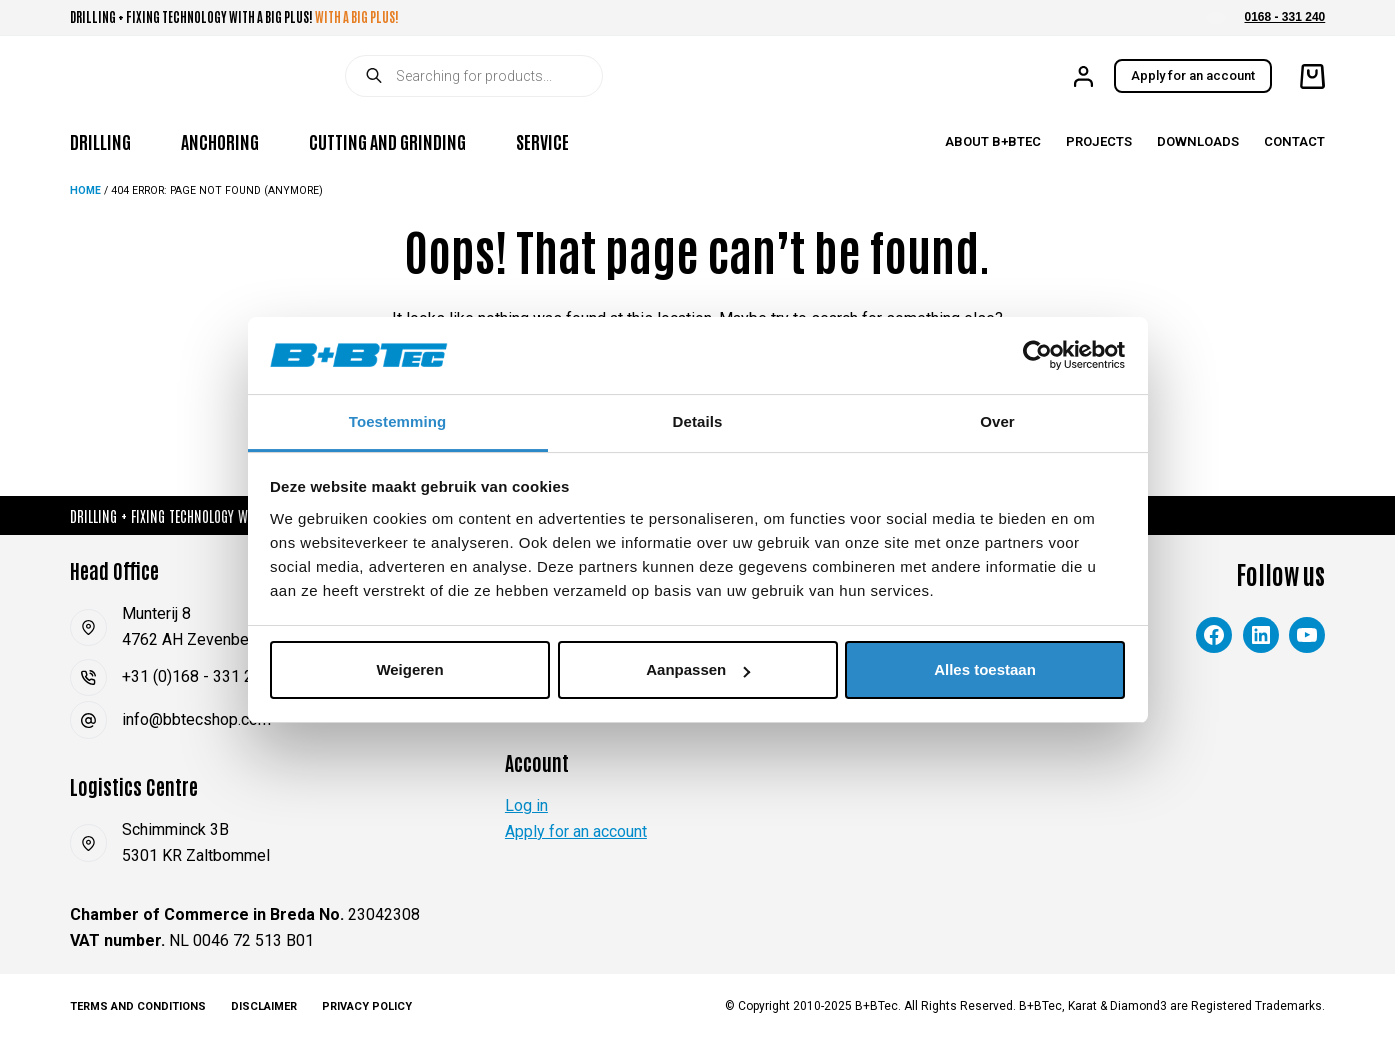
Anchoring (220, 141)
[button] (1216, 18)
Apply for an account (1193, 75)
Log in (526, 805)
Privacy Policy (367, 1006)
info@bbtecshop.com (196, 719)
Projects (1099, 141)
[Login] (1083, 76)
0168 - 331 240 (1285, 17)
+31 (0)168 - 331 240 (196, 676)
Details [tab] (698, 421)
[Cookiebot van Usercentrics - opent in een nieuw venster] (1037, 355)
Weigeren (409, 669)
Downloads (1198, 141)
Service (542, 141)
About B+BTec (993, 141)
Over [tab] (997, 421)
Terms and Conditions (138, 1006)
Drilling (100, 141)
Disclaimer (264, 1006)
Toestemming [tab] (398, 421)
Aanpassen (698, 669)
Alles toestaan (985, 669)
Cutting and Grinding (387, 141)
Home (85, 190)
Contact (1294, 141)
